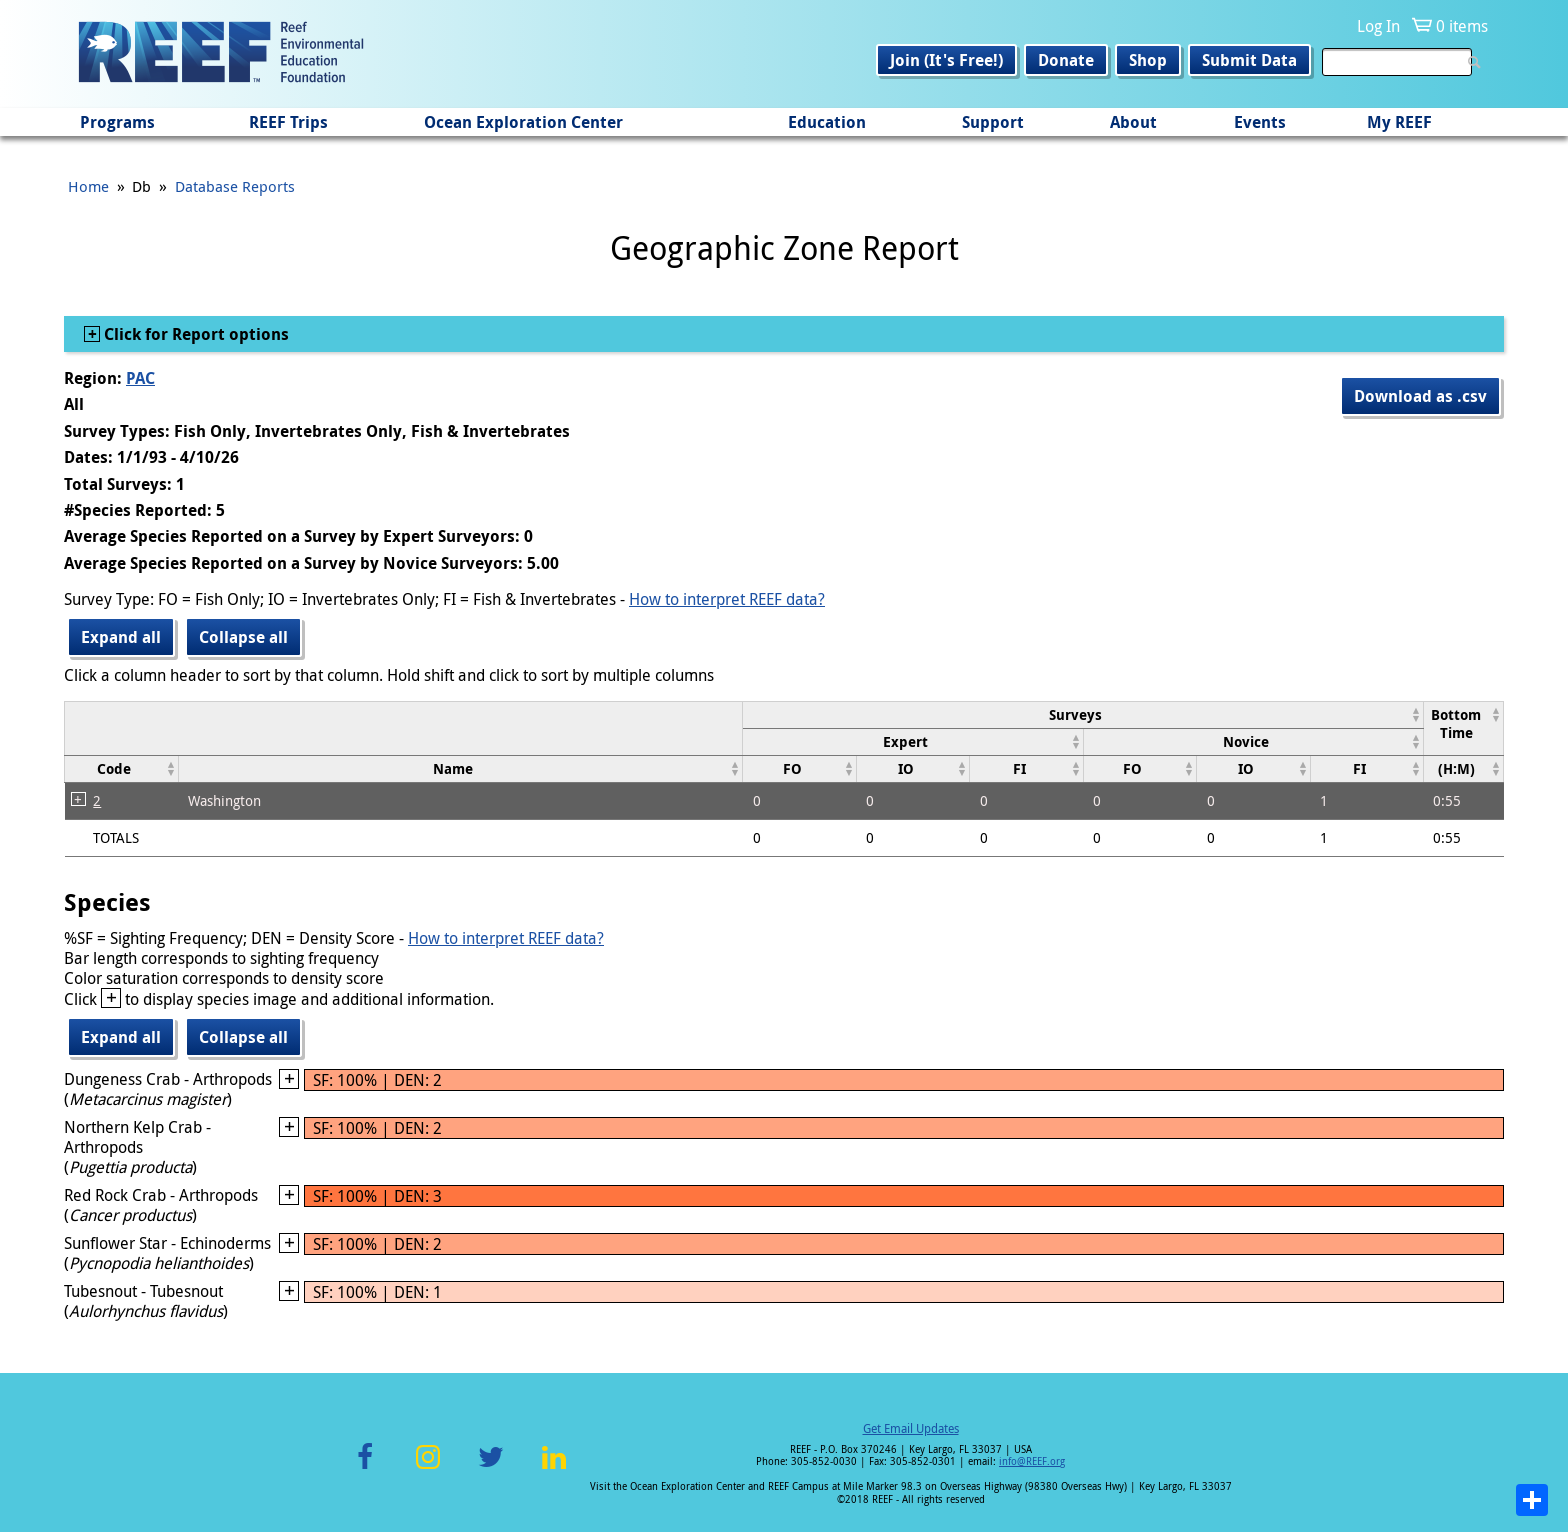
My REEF (1399, 122)
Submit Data (1249, 60)
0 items (1462, 26)
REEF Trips (288, 122)
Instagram (428, 1468)
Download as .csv (1420, 396)
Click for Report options (194, 334)
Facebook (365, 1468)
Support (993, 122)
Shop (1148, 60)
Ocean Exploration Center (523, 122)
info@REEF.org (1032, 1461)
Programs (117, 122)
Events (1260, 122)
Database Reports (235, 186)
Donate (1066, 60)
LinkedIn (553, 1468)
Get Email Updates (911, 1428)
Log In (1378, 26)
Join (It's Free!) (946, 60)
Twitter (491, 1468)
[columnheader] (1083, 714)
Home (88, 186)
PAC (140, 378)
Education (827, 122)
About (1133, 122)
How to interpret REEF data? (727, 599)
